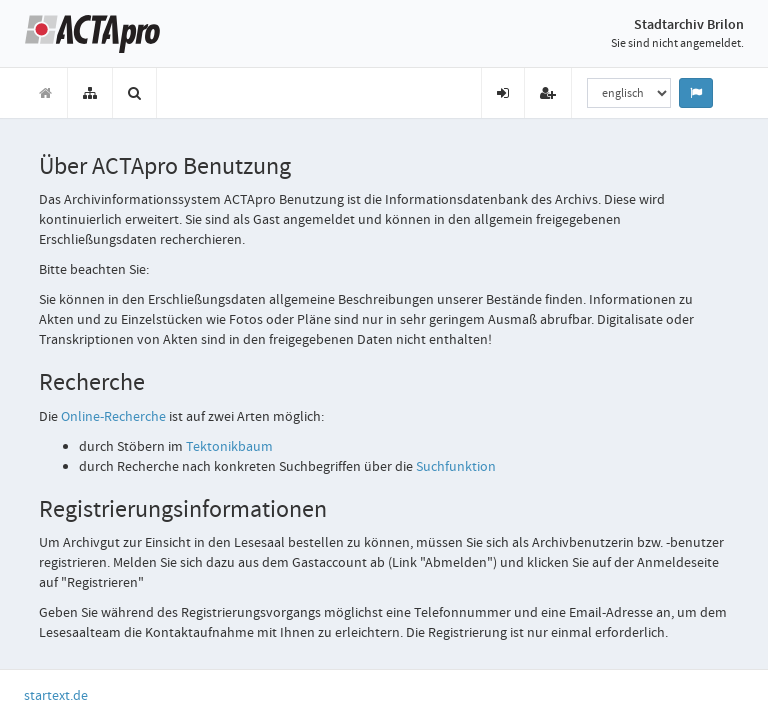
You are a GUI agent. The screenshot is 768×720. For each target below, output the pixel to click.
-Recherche (115, 416)
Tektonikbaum (229, 446)
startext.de (56, 695)
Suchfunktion (456, 466)
